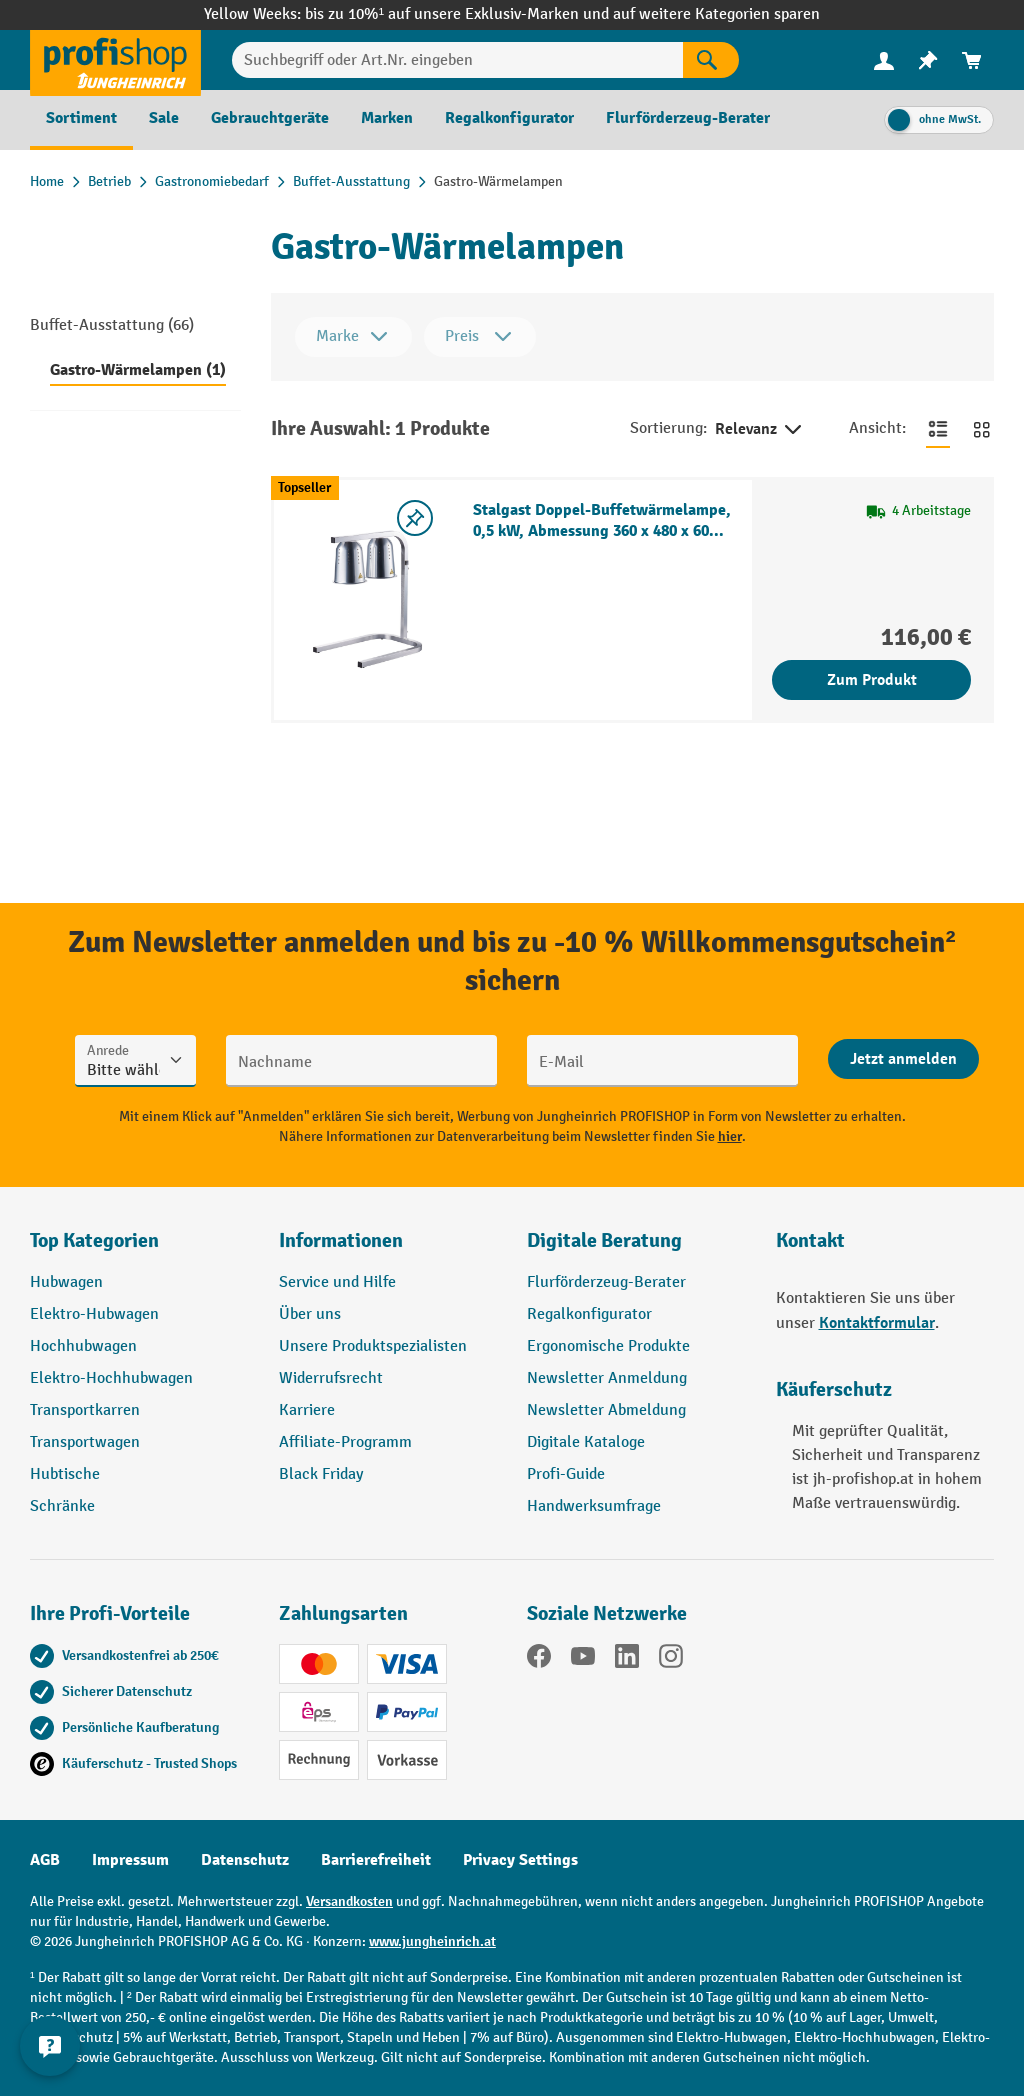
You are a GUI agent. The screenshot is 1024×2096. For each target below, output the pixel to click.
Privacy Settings (520, 1860)
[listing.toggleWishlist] (415, 518)
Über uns (310, 1314)
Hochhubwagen (83, 1346)
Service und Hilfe (337, 1282)
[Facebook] (539, 1660)
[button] (636, 1249)
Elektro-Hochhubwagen (111, 1378)
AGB (45, 1860)
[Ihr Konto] (884, 60)
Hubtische (65, 1474)
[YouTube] (583, 1660)
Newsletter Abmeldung (606, 1410)
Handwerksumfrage (594, 1506)
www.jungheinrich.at (432, 1941)
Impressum (130, 1860)
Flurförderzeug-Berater (606, 1282)
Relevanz (760, 430)
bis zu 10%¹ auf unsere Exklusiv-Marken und (459, 14)
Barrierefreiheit (376, 1860)
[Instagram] (671, 1660)
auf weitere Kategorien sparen (716, 14)
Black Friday (321, 1474)
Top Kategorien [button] (94, 1240)
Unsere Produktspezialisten (373, 1346)
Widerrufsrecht (331, 1378)
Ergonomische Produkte (608, 1346)
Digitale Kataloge (586, 1442)
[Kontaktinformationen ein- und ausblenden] (50, 2046)
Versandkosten (349, 1901)
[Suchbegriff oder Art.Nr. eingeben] (457, 60)
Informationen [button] (341, 1240)
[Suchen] (711, 60)
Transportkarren (85, 1410)
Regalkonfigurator (589, 1314)
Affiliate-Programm (345, 1442)
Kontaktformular (877, 1323)
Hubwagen (66, 1282)
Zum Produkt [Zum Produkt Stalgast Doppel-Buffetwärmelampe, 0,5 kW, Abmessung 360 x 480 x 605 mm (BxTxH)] (872, 680)
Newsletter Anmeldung (607, 1378)
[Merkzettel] (928, 60)
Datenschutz (245, 1860)
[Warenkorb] (972, 60)
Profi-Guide (566, 1474)
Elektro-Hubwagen (94, 1314)
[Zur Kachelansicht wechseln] (982, 429)
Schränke (62, 1506)
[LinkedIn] (627, 1660)
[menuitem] (884, 60)
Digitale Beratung (604, 1240)
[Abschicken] (903, 1059)
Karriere (307, 1410)
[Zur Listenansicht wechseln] (938, 429)
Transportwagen (85, 1442)
